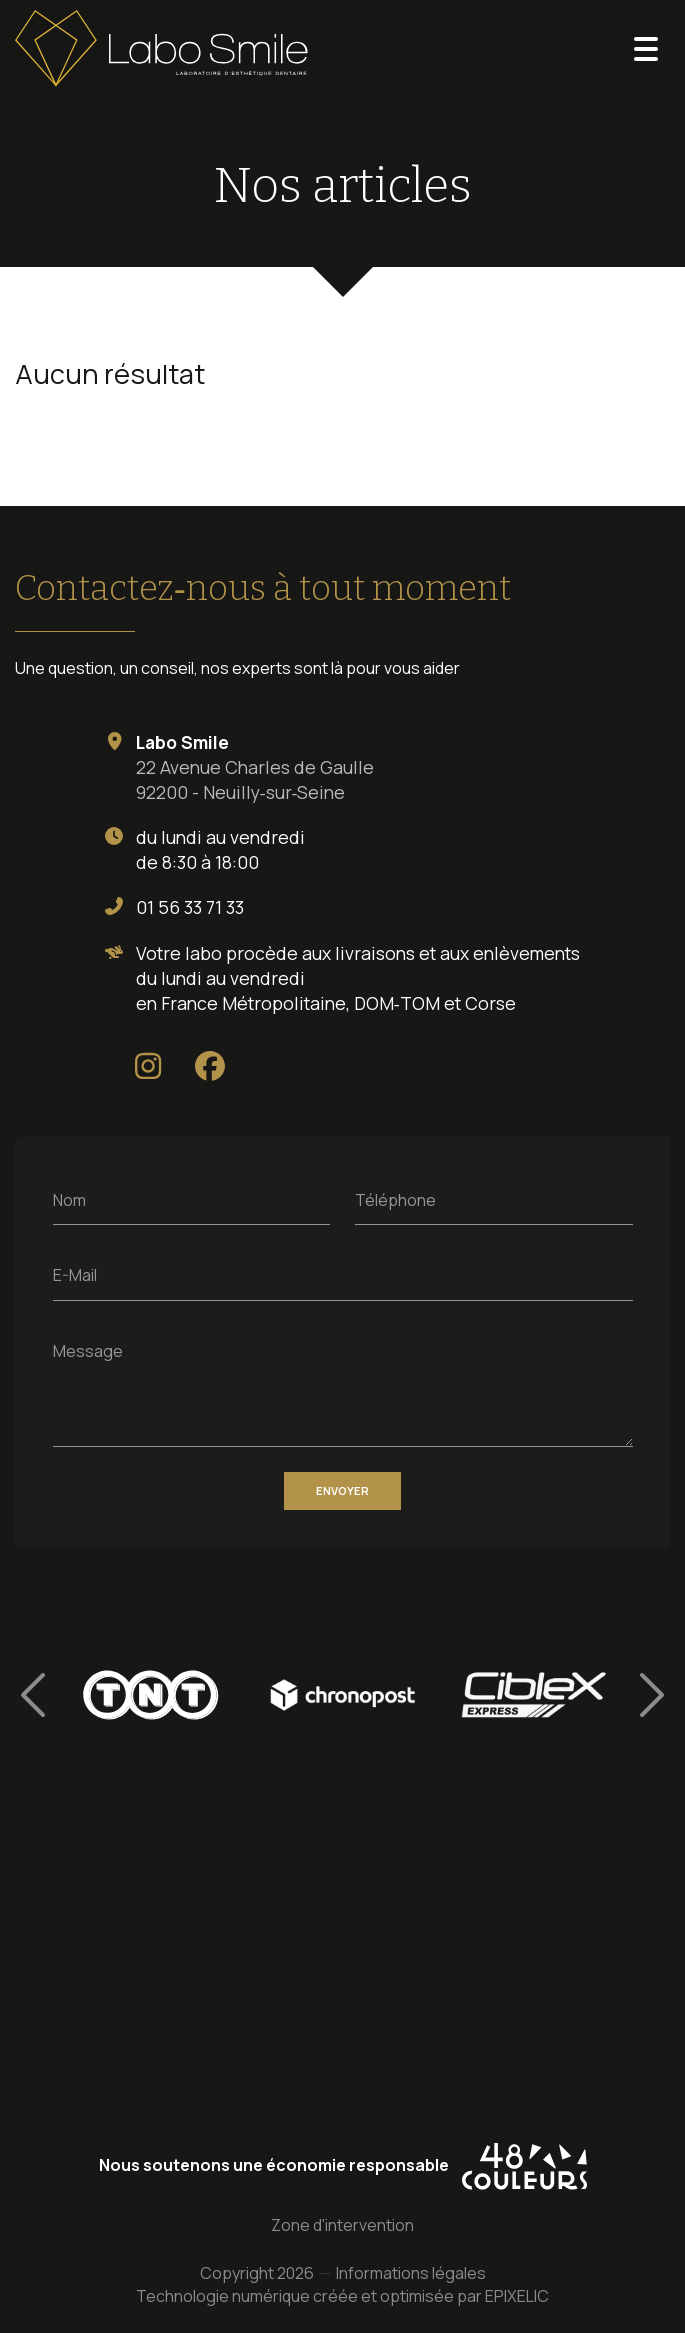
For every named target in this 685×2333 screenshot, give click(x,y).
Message (88, 1350)
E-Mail (75, 1275)
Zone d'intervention (342, 2226)
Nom (69, 1199)
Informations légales (411, 2274)
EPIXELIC (517, 2297)
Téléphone (395, 1199)
